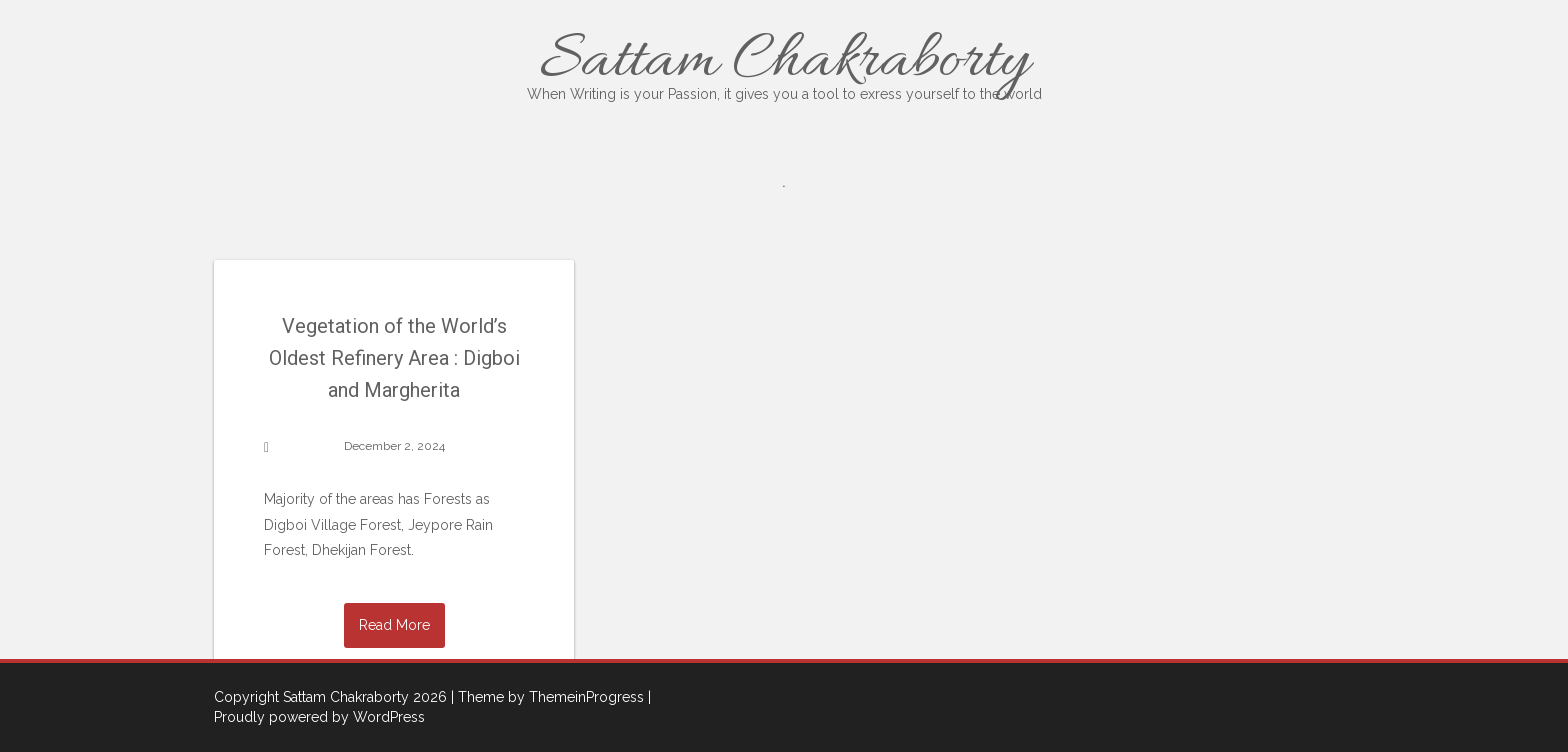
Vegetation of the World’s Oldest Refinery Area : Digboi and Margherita (394, 358)
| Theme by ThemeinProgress (547, 697)
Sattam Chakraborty (784, 62)
